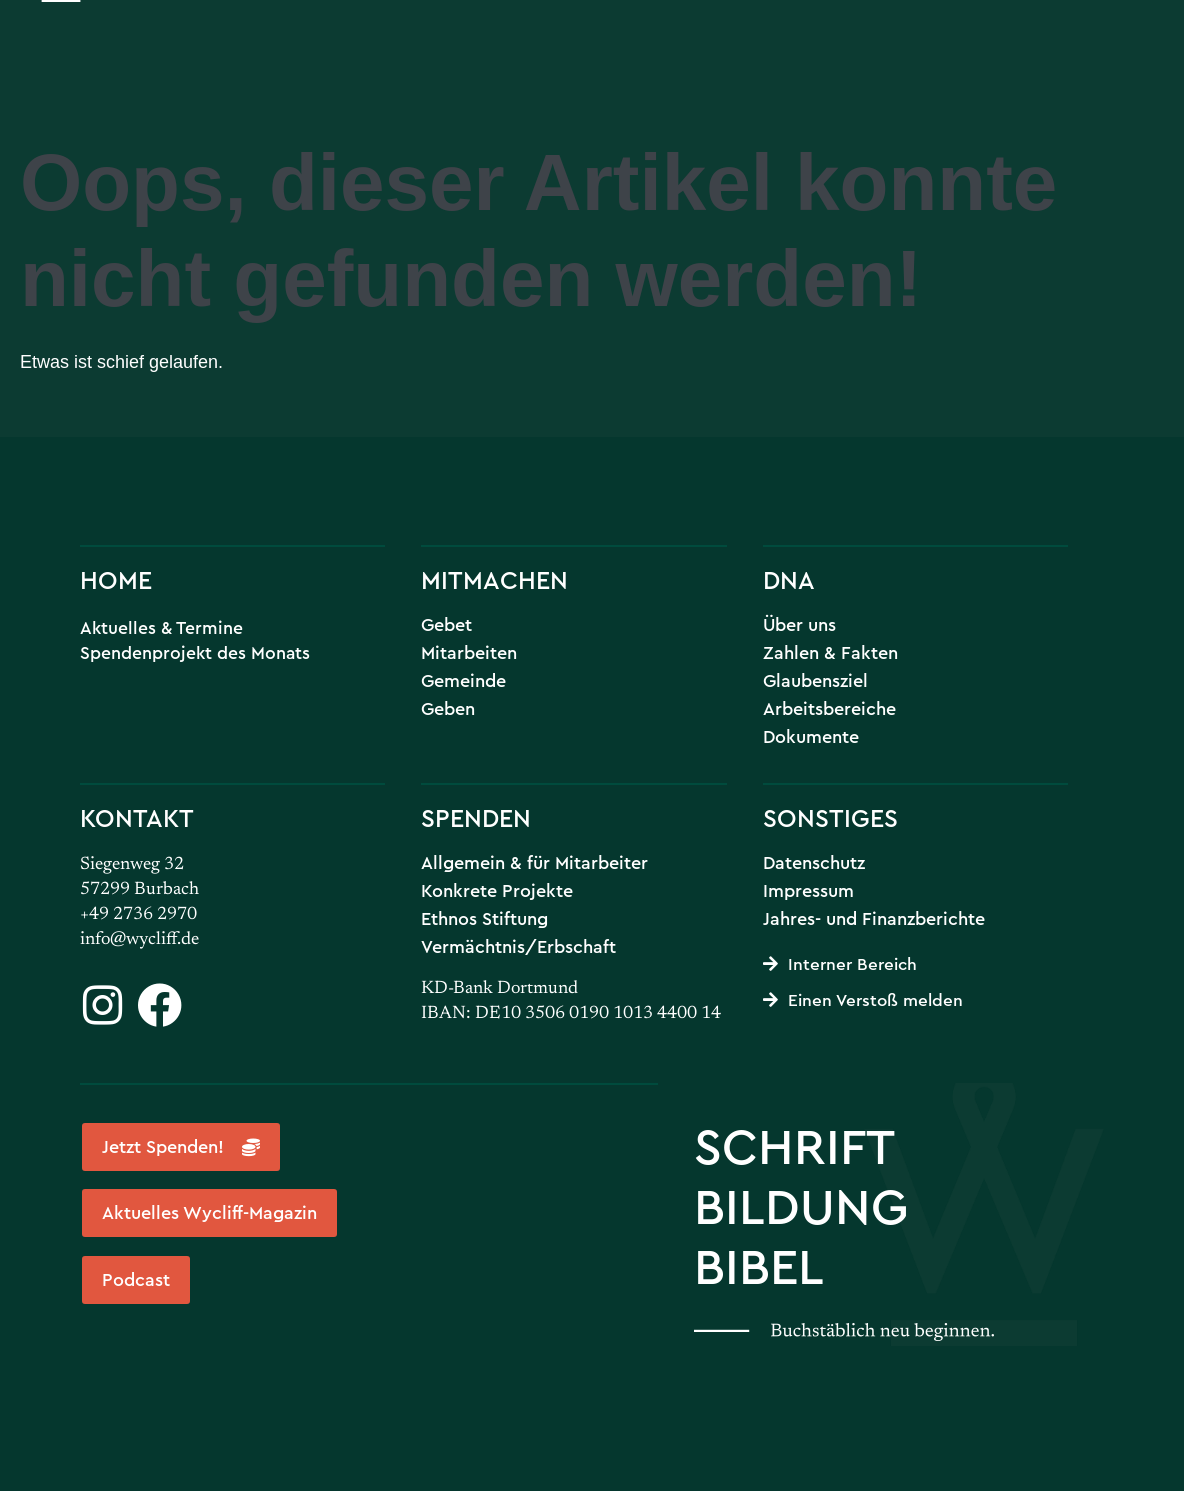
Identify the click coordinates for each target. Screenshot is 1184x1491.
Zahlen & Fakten (830, 653)
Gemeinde (463, 681)
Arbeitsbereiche (829, 709)
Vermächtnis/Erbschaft (518, 947)
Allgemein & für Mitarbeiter (534, 863)
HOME (116, 579)
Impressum (808, 891)
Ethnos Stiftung (484, 919)
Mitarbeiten (469, 653)
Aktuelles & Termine (161, 627)
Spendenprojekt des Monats (195, 652)
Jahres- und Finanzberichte (874, 919)
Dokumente (811, 737)
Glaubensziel (815, 681)
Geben (448, 709)
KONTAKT (137, 817)
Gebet (446, 625)
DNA (789, 579)
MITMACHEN (494, 579)
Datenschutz (814, 863)
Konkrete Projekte (497, 891)
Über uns (799, 625)
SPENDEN (476, 817)
